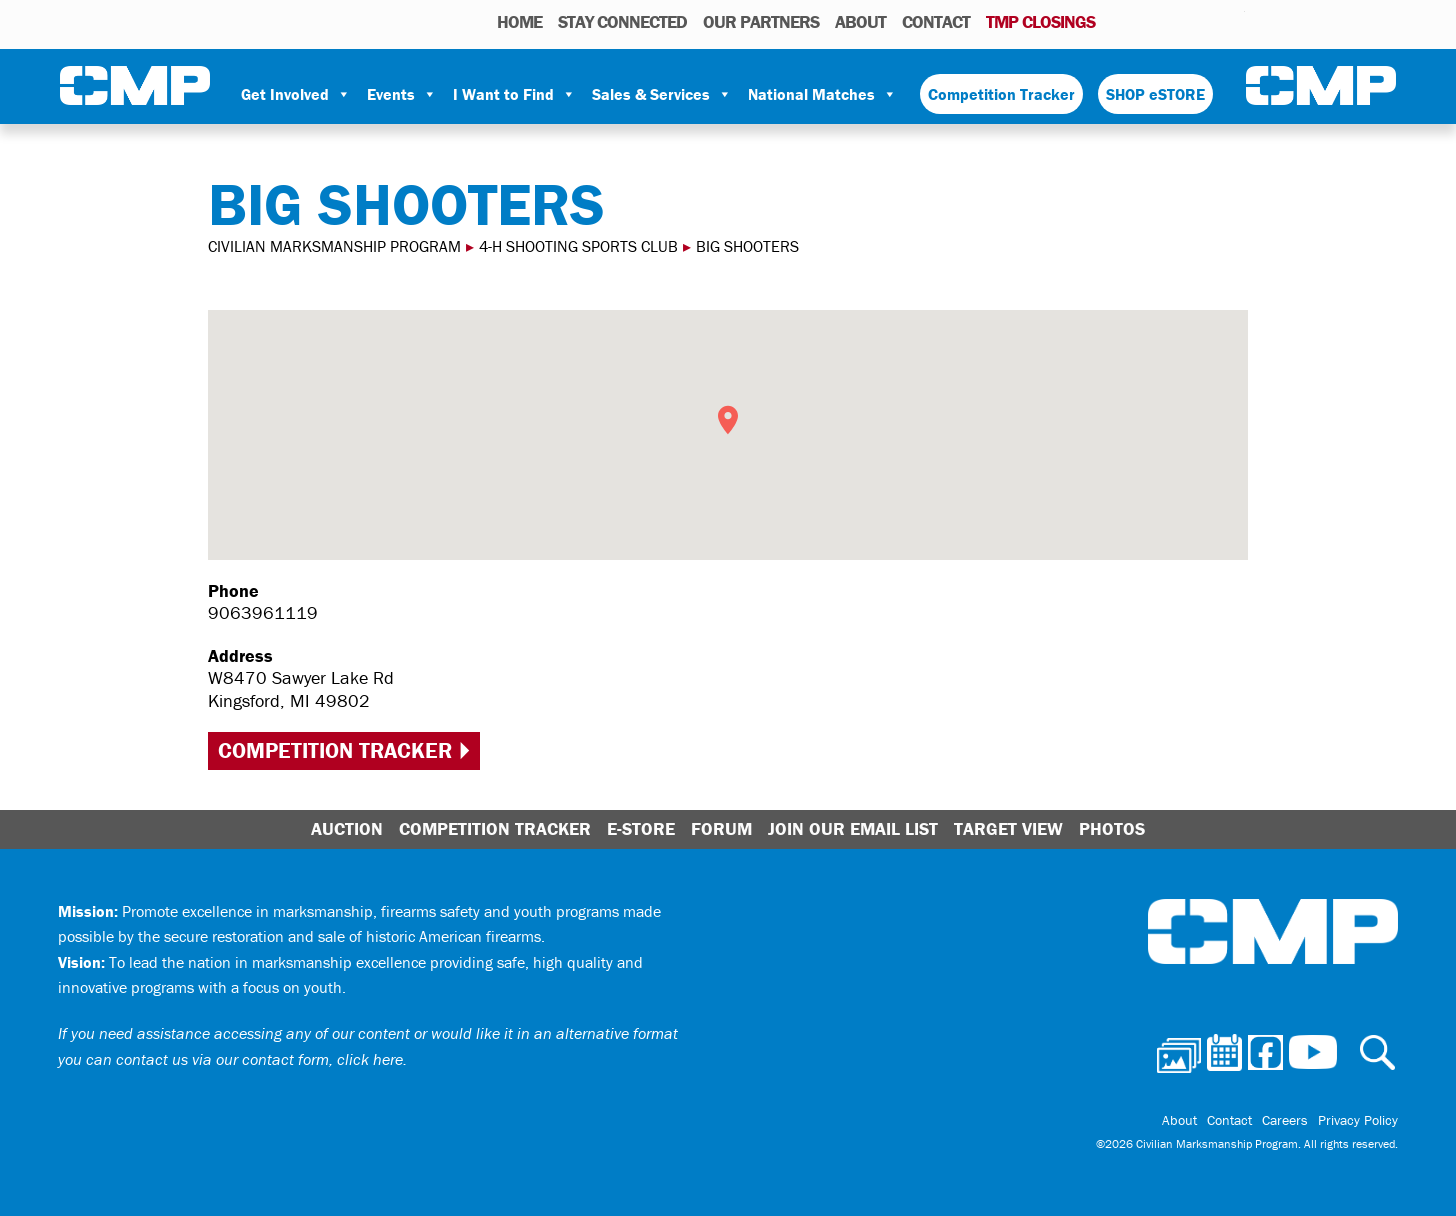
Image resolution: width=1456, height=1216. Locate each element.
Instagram (1204, 21)
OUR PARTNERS (761, 21)
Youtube (1232, 21)
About (860, 21)
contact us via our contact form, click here (259, 1059)
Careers (1285, 1120)
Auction (347, 828)
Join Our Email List (853, 828)
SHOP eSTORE (1155, 94)
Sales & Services (662, 94)
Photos (1118, 21)
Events (402, 94)
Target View (1008, 828)
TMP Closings (1040, 21)
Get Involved (296, 94)
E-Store (641, 828)
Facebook (1178, 21)
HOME (519, 21)
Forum (721, 828)
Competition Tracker (1001, 94)
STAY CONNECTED (622, 21)
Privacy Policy (1358, 1120)
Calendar (1149, 21)
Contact (936, 21)
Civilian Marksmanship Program (135, 86)
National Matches (822, 94)
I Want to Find (514, 94)
